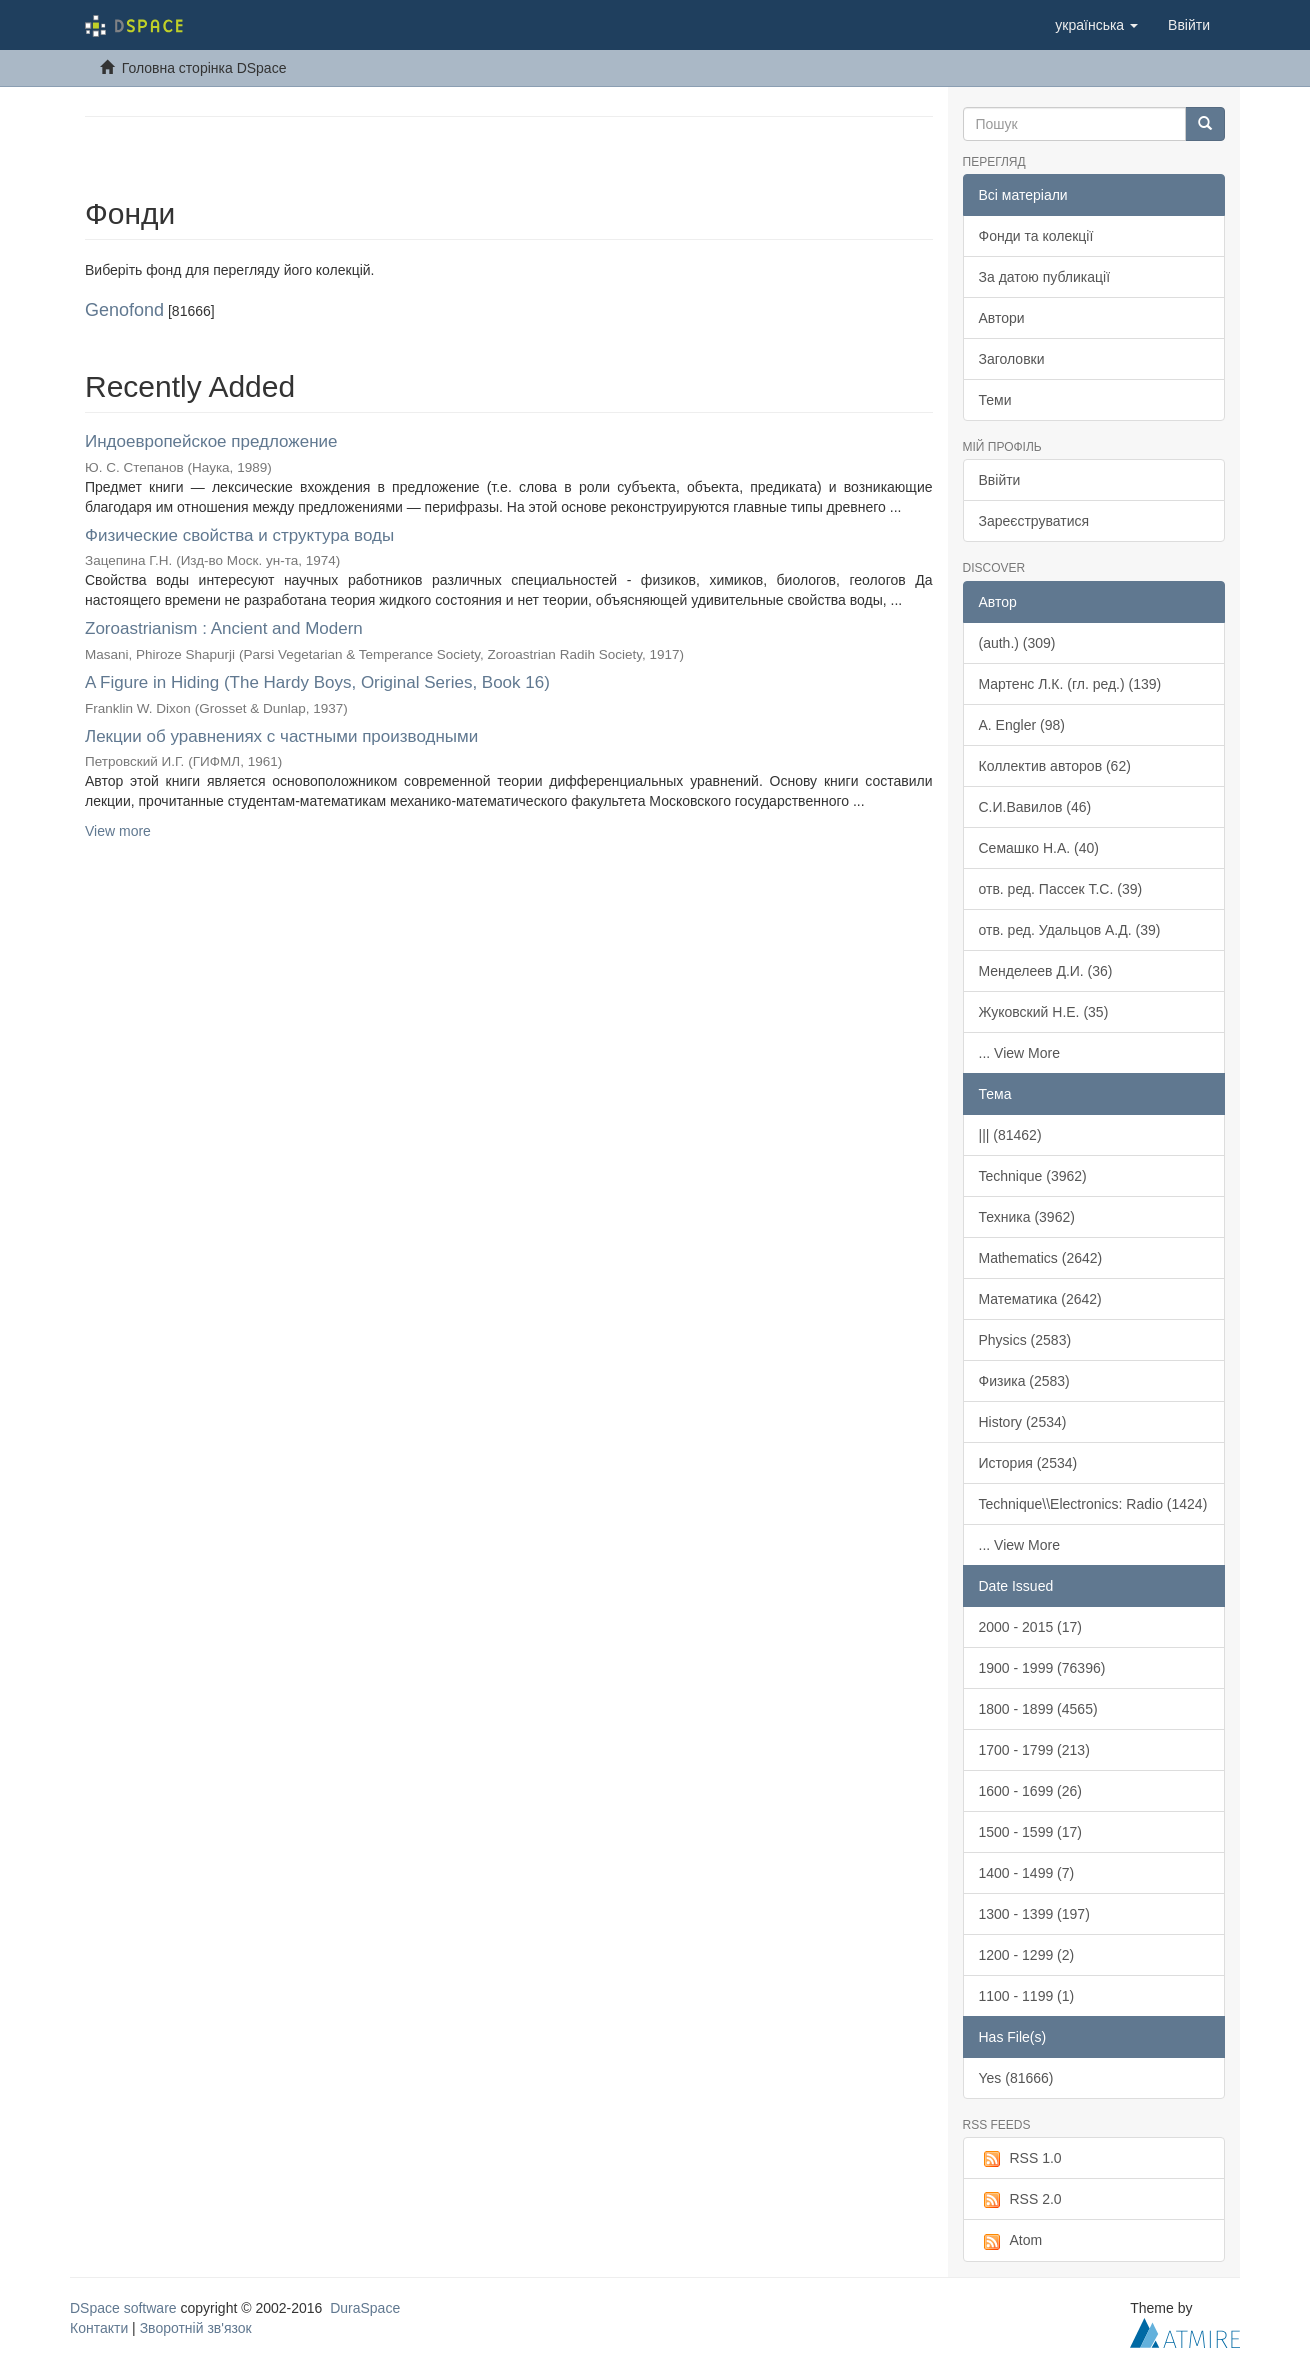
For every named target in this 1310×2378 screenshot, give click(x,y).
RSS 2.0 (1020, 2200)
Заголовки (1012, 359)
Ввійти (1000, 480)
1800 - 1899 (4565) (1038, 1709)
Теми (995, 400)
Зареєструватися (1034, 521)
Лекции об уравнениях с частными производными (281, 736)
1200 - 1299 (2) (1027, 1955)
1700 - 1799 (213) (1034, 1750)
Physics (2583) (1025, 1340)
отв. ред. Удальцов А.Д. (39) (1070, 930)
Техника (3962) (1027, 1217)
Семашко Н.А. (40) (1039, 848)
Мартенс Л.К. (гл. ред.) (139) (1070, 684)
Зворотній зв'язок (196, 2328)
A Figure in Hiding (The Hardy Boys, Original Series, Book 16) (317, 682)
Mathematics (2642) (1041, 1258)
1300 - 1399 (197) (1034, 1914)
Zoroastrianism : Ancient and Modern (224, 628)
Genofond (124, 310)
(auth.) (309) (1017, 643)
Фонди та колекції (1036, 236)
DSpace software (123, 2308)
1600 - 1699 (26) (1031, 1791)
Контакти (99, 2328)
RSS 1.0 (1020, 2159)
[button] (1096, 25)
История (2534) (1028, 1463)
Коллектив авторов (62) (1055, 766)
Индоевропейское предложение (211, 441)
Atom (1011, 2241)
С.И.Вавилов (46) (1035, 807)
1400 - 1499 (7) (1027, 1873)
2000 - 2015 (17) (1031, 1627)
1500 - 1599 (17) (1031, 1832)
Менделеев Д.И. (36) (1046, 971)
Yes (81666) (1016, 2078)
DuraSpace (365, 2308)
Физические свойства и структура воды (239, 535)
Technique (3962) (1033, 1176)
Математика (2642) (1040, 1299)
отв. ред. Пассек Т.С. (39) (1061, 889)
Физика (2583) (1024, 1381)
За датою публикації (1045, 277)
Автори (1002, 318)
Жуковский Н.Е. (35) (1044, 1012)
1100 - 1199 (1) (1027, 1996)
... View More (1019, 1053)
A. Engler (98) (1022, 725)
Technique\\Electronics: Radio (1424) (1093, 1504)
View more (118, 831)
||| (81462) (1010, 1135)
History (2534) (1023, 1422)
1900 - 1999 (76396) (1042, 1668)
